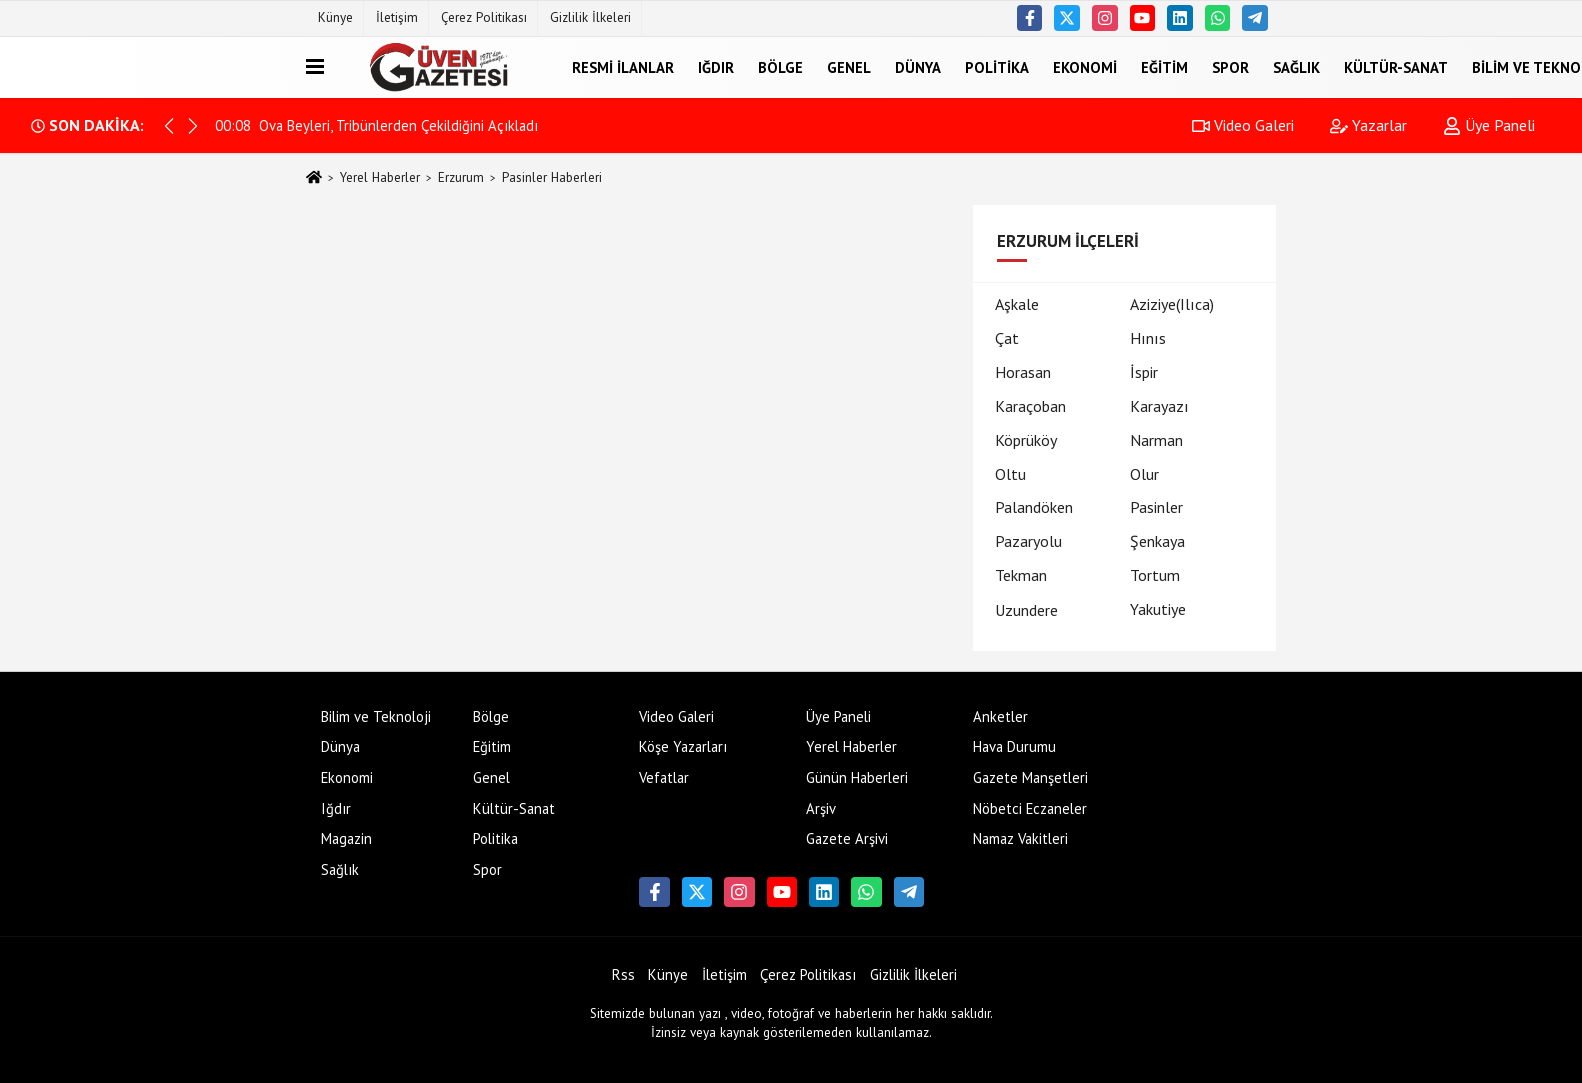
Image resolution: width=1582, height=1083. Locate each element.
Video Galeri (1243, 125)
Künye (335, 17)
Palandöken (1034, 507)
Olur (1144, 474)
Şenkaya (1157, 541)
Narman (1156, 440)
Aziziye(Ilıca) (1172, 304)
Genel (849, 66)
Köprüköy (1026, 440)
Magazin (346, 838)
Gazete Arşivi (847, 838)
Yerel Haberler (380, 177)
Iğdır (716, 66)
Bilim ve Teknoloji (376, 716)
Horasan (1023, 372)
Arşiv (821, 808)
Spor (1230, 66)
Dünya (918, 66)
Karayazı (1159, 406)
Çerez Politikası (484, 17)
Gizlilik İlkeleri (590, 17)
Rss (623, 974)
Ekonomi (1085, 66)
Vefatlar (664, 777)
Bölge (780, 66)
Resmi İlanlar (623, 66)
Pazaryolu (1028, 541)
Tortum (1155, 575)
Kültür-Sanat (1396, 66)
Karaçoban (1030, 406)
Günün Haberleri (857, 777)
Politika (997, 66)
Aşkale (1017, 304)
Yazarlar (1368, 125)
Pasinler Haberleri (552, 177)
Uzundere (1026, 610)
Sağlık (1296, 66)
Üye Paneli (1489, 125)
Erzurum (461, 177)
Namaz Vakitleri (1020, 838)
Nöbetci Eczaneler (1030, 808)
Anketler (1000, 716)
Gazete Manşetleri (1030, 777)
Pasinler (1156, 507)
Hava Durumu (1014, 746)
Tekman (1021, 575)
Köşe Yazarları (683, 746)
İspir (1144, 372)
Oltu (1010, 474)
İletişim (397, 17)
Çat (1007, 338)
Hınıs (1148, 338)
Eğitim (1164, 66)
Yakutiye (1158, 609)
